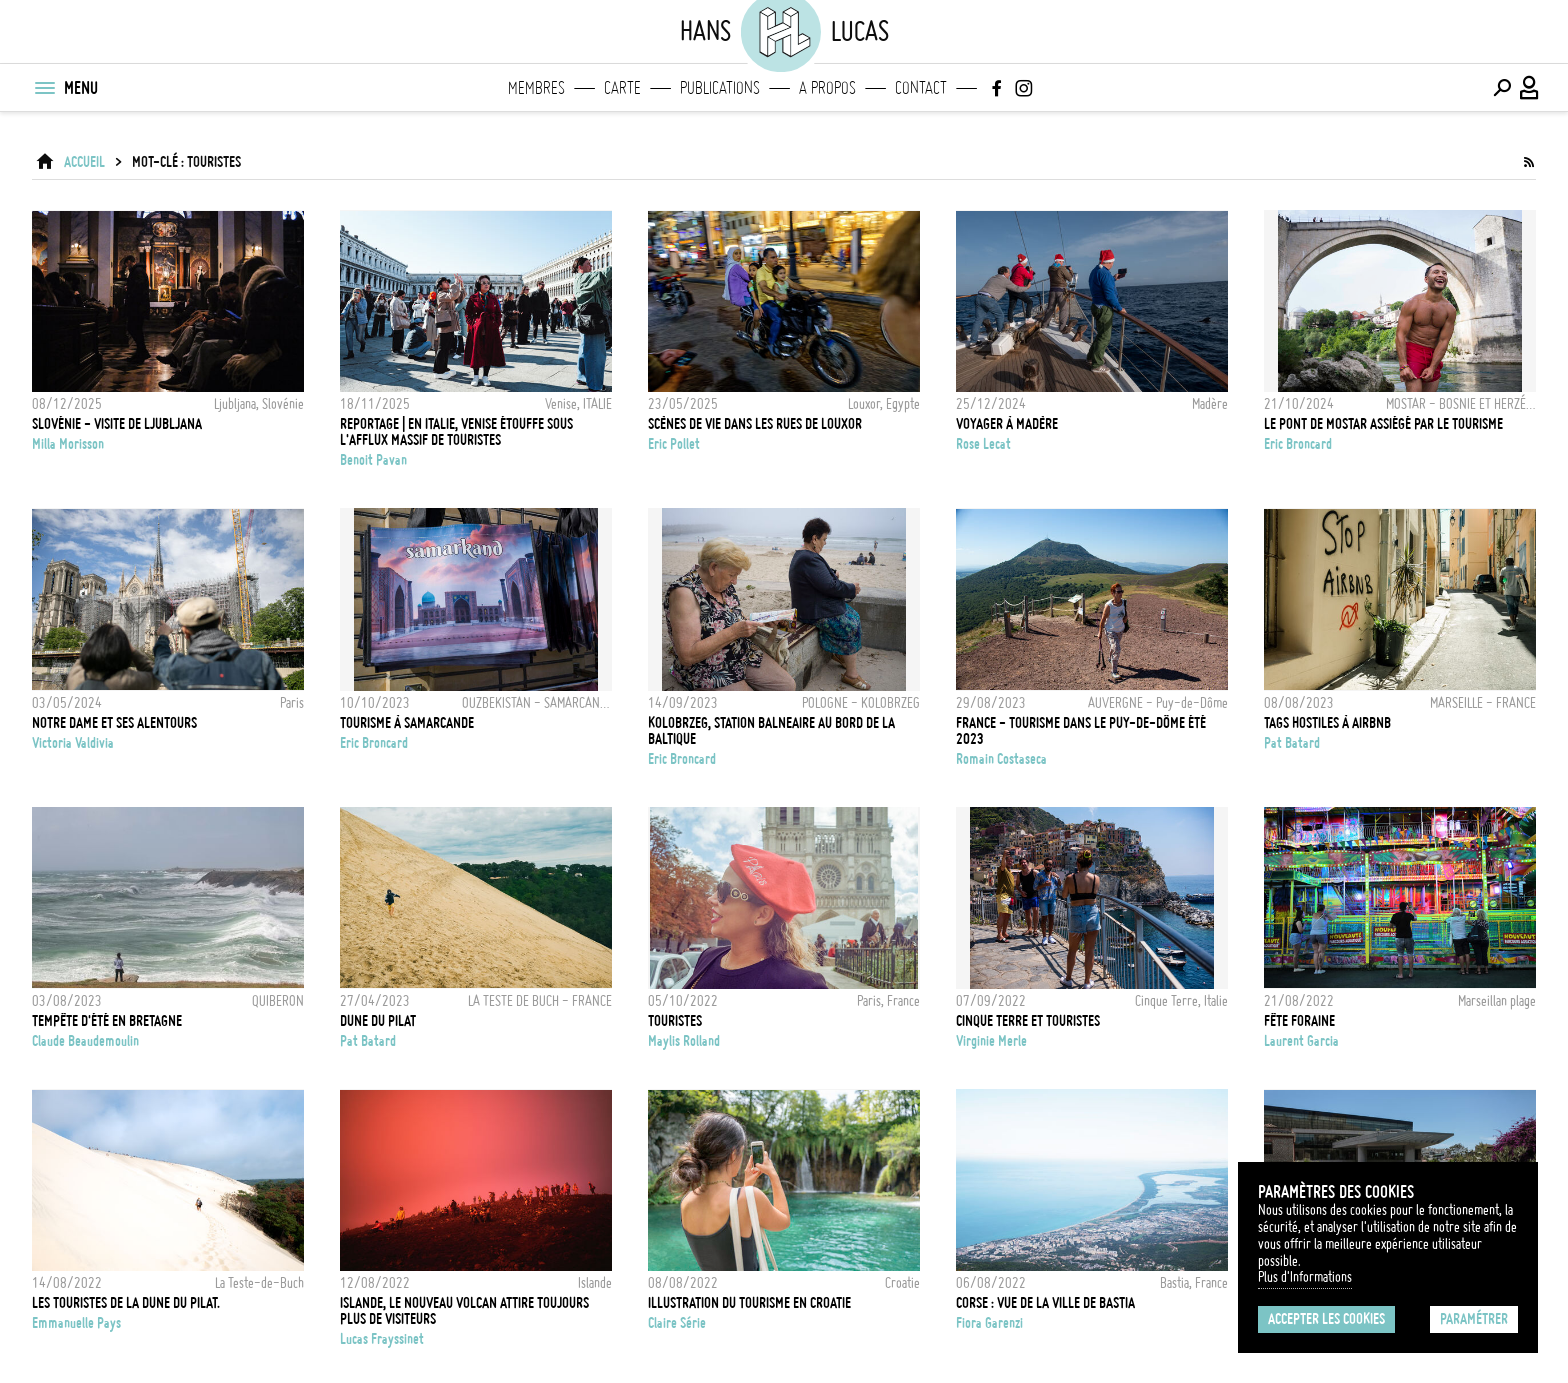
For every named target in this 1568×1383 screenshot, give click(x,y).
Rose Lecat (983, 444)
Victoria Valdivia (73, 743)
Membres (536, 88)
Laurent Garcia (1301, 1041)
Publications (720, 88)
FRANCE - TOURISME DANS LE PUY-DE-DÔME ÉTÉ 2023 (1081, 731)
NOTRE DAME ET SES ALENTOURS (114, 723)
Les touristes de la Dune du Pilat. (126, 1303)
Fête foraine (1299, 1021)
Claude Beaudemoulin (85, 1041)
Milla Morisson (68, 444)
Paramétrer (1474, 1319)
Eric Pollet (674, 444)
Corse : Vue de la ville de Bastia (1045, 1303)
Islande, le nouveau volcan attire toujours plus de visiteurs (464, 1311)
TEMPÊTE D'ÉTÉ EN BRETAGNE (107, 1021)
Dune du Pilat (378, 1021)
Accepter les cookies (1326, 1319)
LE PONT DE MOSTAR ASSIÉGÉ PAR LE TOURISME (1383, 424)
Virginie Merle (991, 1041)
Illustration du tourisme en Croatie (749, 1303)
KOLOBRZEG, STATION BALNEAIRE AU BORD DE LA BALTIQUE (771, 731)
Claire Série (677, 1323)
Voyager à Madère (1007, 424)
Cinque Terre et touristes (1028, 1021)
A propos (827, 88)
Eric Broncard (1298, 444)
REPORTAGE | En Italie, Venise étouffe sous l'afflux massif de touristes (456, 432)
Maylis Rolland (684, 1041)
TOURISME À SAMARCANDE (407, 723)
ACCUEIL (84, 162)
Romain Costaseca (1001, 759)
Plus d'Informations (1305, 1277)
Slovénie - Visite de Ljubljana (117, 424)
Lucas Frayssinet (382, 1339)
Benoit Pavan (373, 460)
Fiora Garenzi (989, 1323)
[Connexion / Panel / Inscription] (1530, 88)
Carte (622, 88)
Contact (921, 88)
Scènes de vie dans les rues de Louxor (755, 424)
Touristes (675, 1021)
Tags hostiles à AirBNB (1327, 723)
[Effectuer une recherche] (1502, 88)
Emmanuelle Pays (76, 1323)
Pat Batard (1292, 743)
